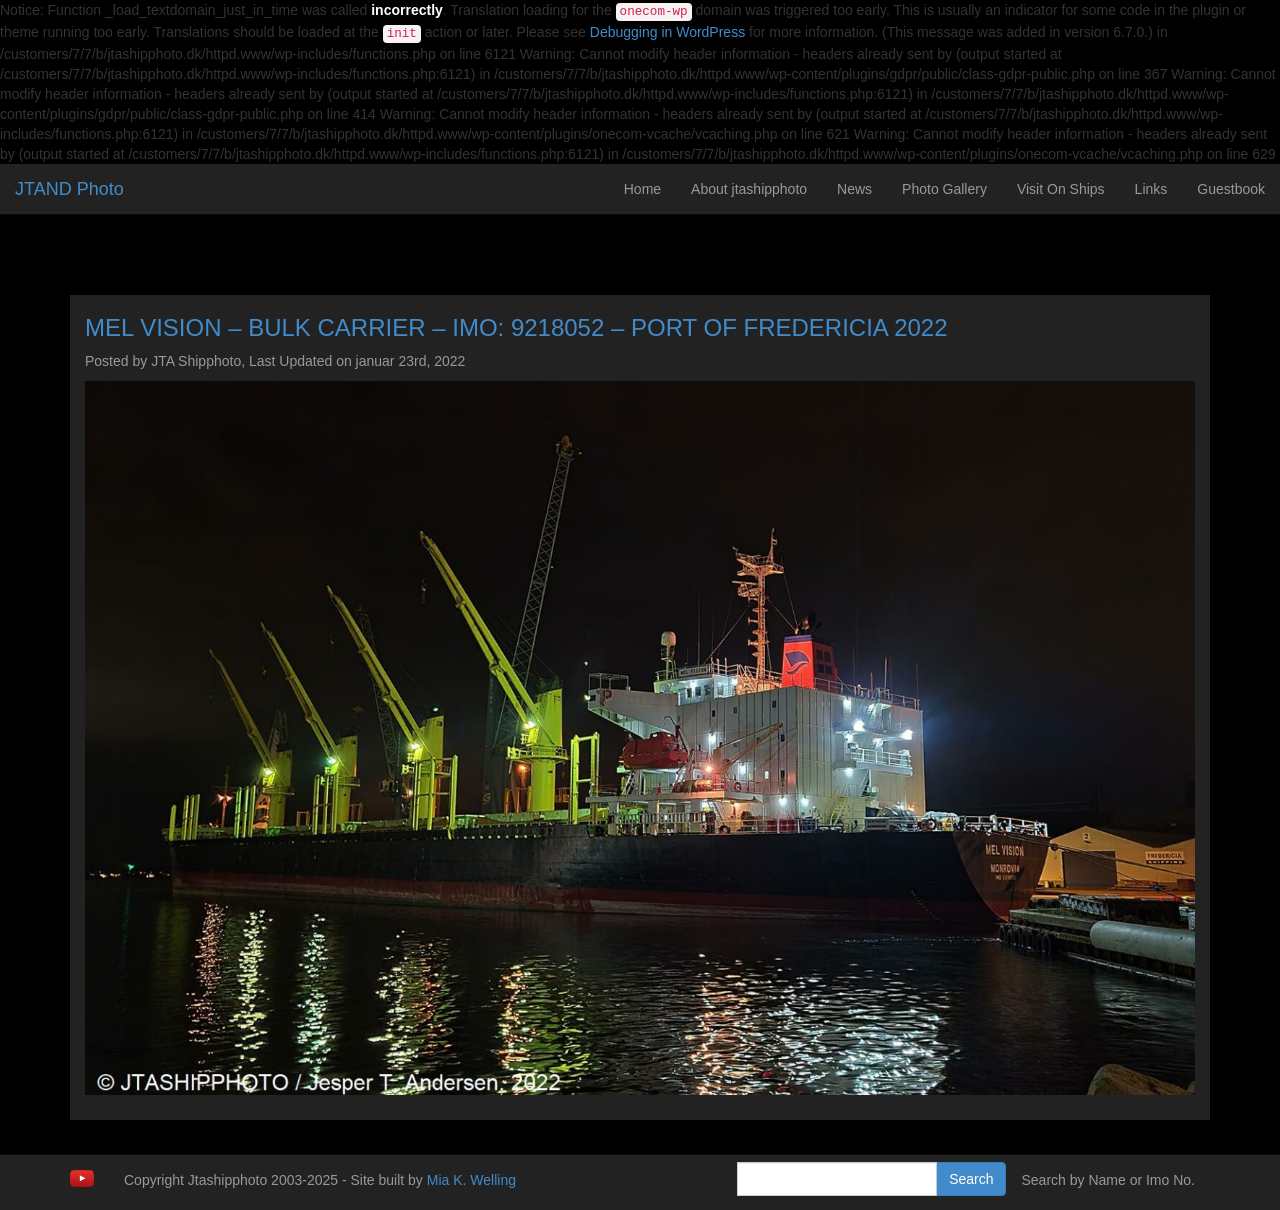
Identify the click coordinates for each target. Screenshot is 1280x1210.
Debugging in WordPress (667, 32)
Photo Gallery (944, 189)
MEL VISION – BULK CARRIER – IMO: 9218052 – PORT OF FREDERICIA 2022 (516, 327)
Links (1151, 189)
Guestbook (1231, 189)
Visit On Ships (1061, 189)
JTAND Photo (69, 189)
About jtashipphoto (749, 189)
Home (642, 189)
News (854, 189)
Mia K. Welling (471, 1180)
